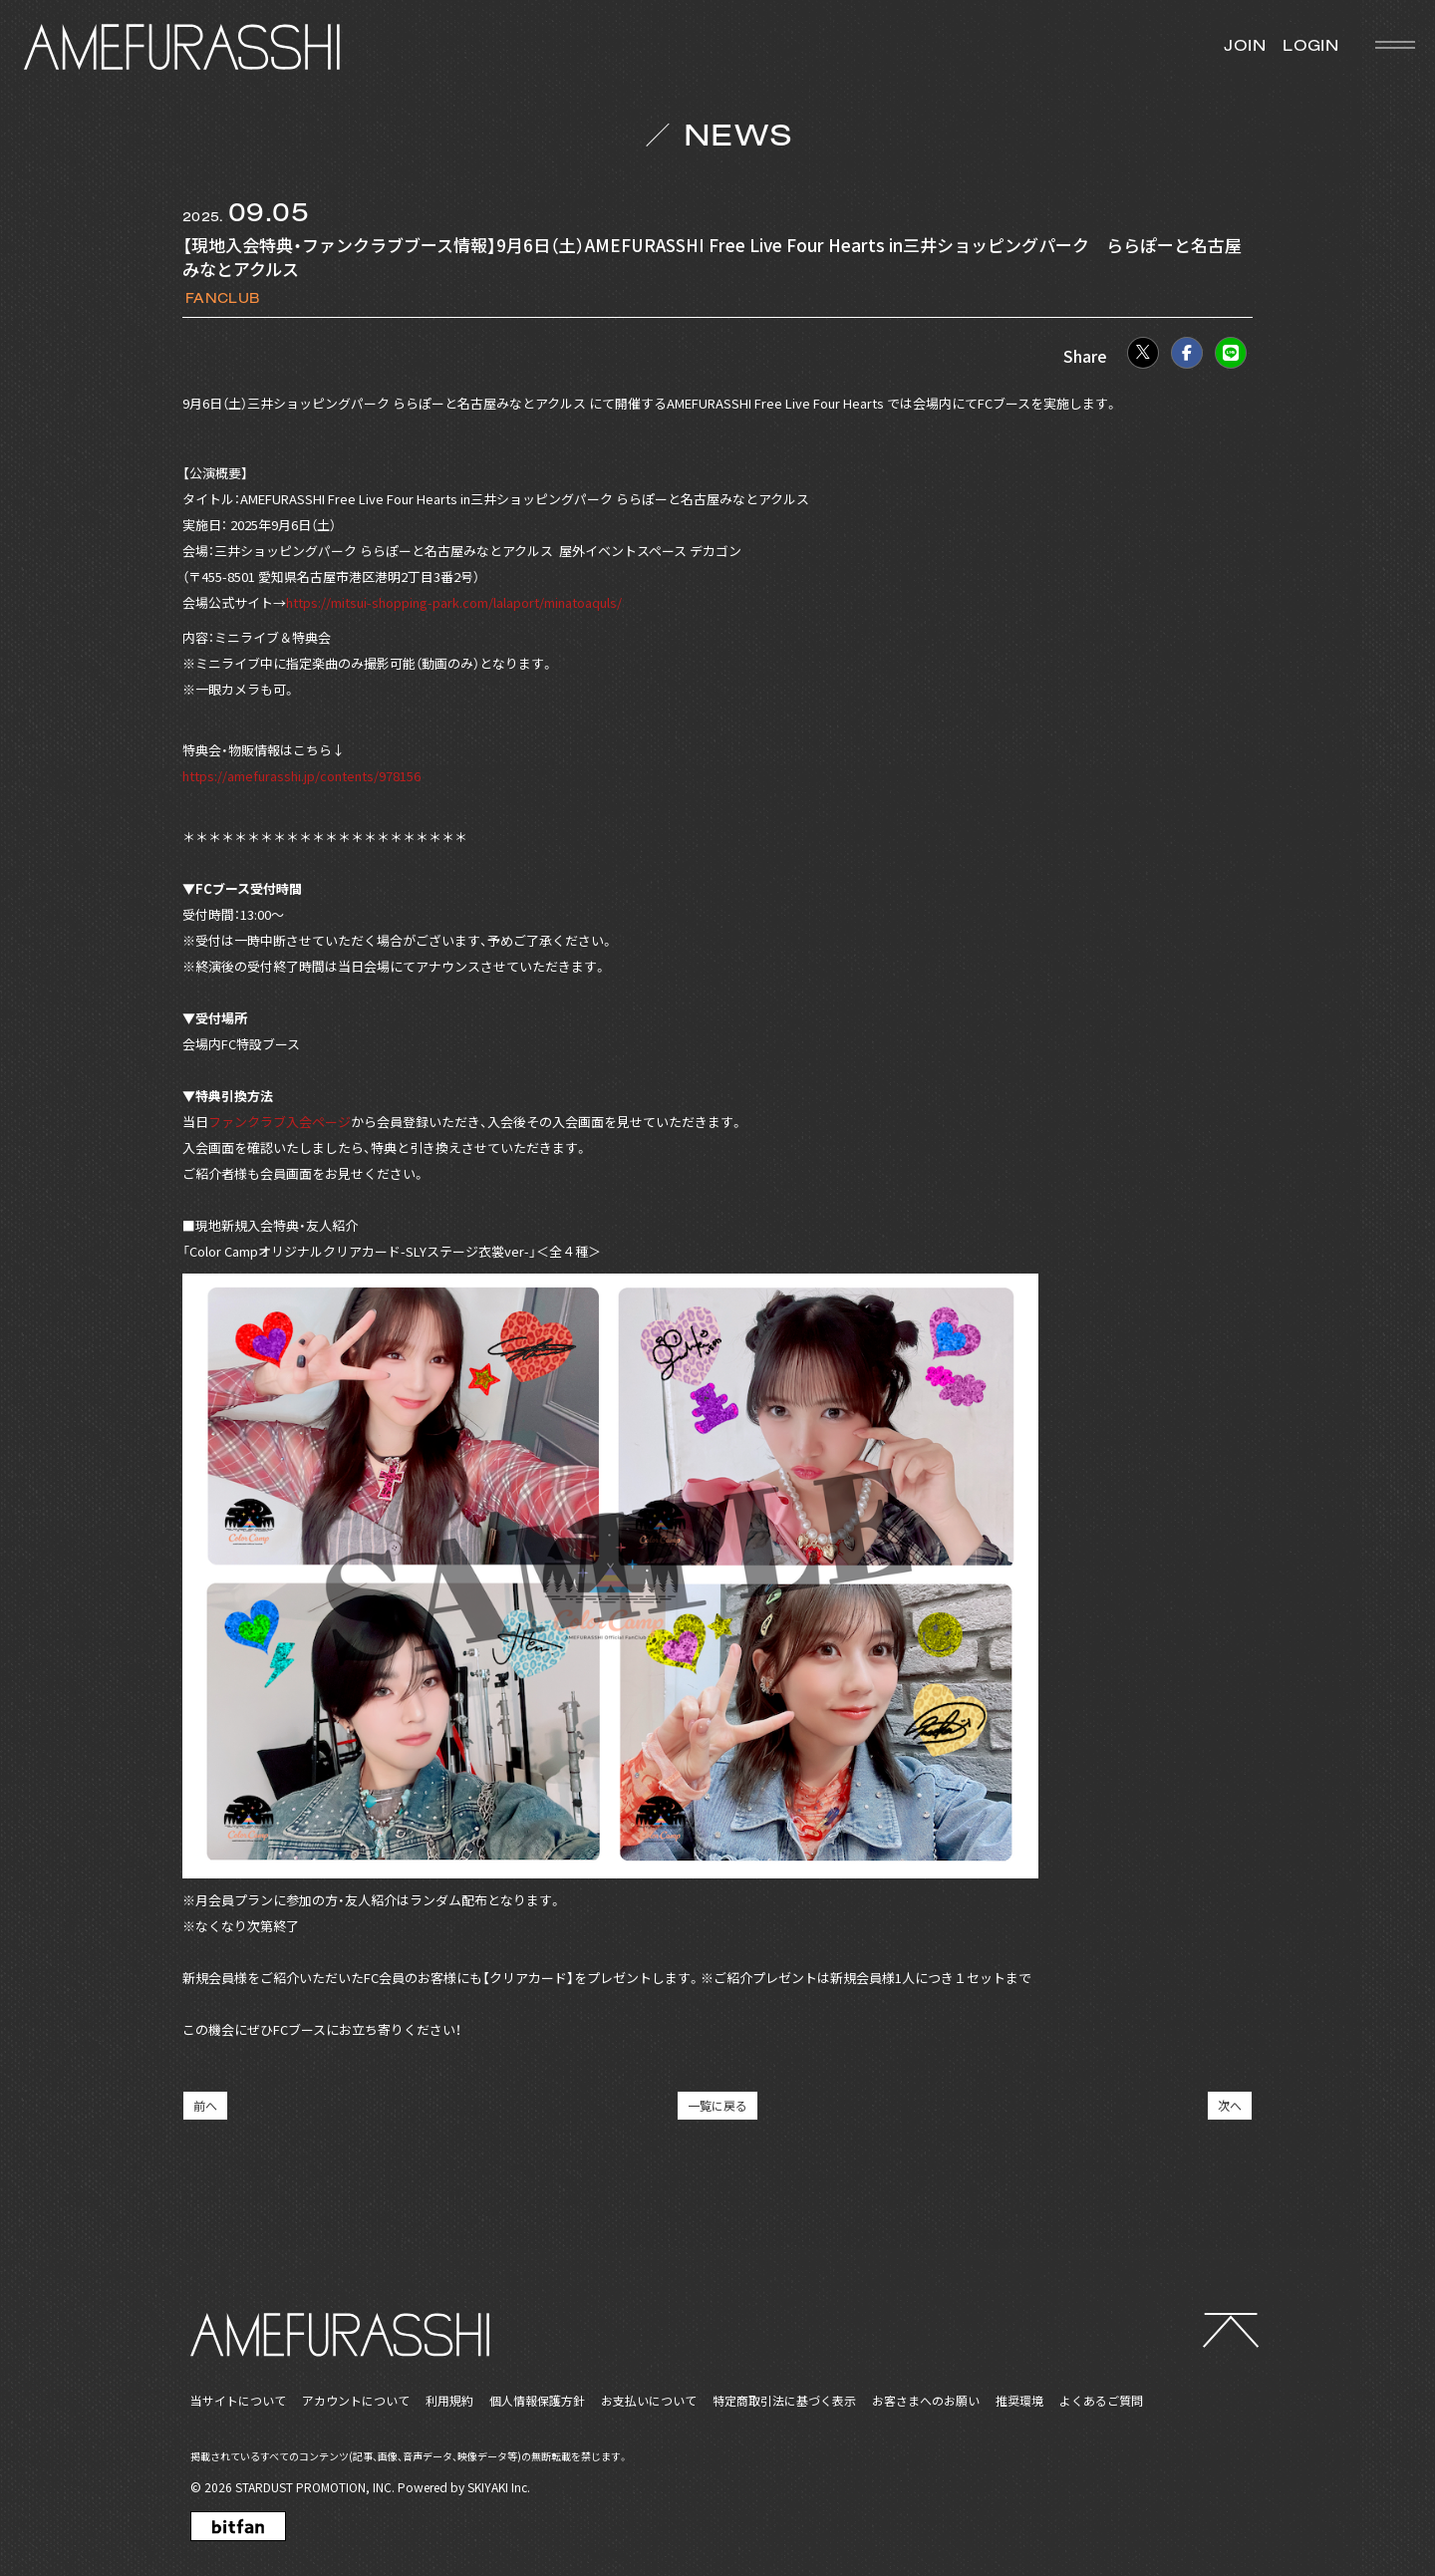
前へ (205, 2105)
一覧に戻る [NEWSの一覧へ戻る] (717, 2105)
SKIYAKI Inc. (498, 2486)
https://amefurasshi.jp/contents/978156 (301, 775)
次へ (1230, 2105)
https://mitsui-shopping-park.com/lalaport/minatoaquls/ (454, 602)
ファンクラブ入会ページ (279, 1121)
